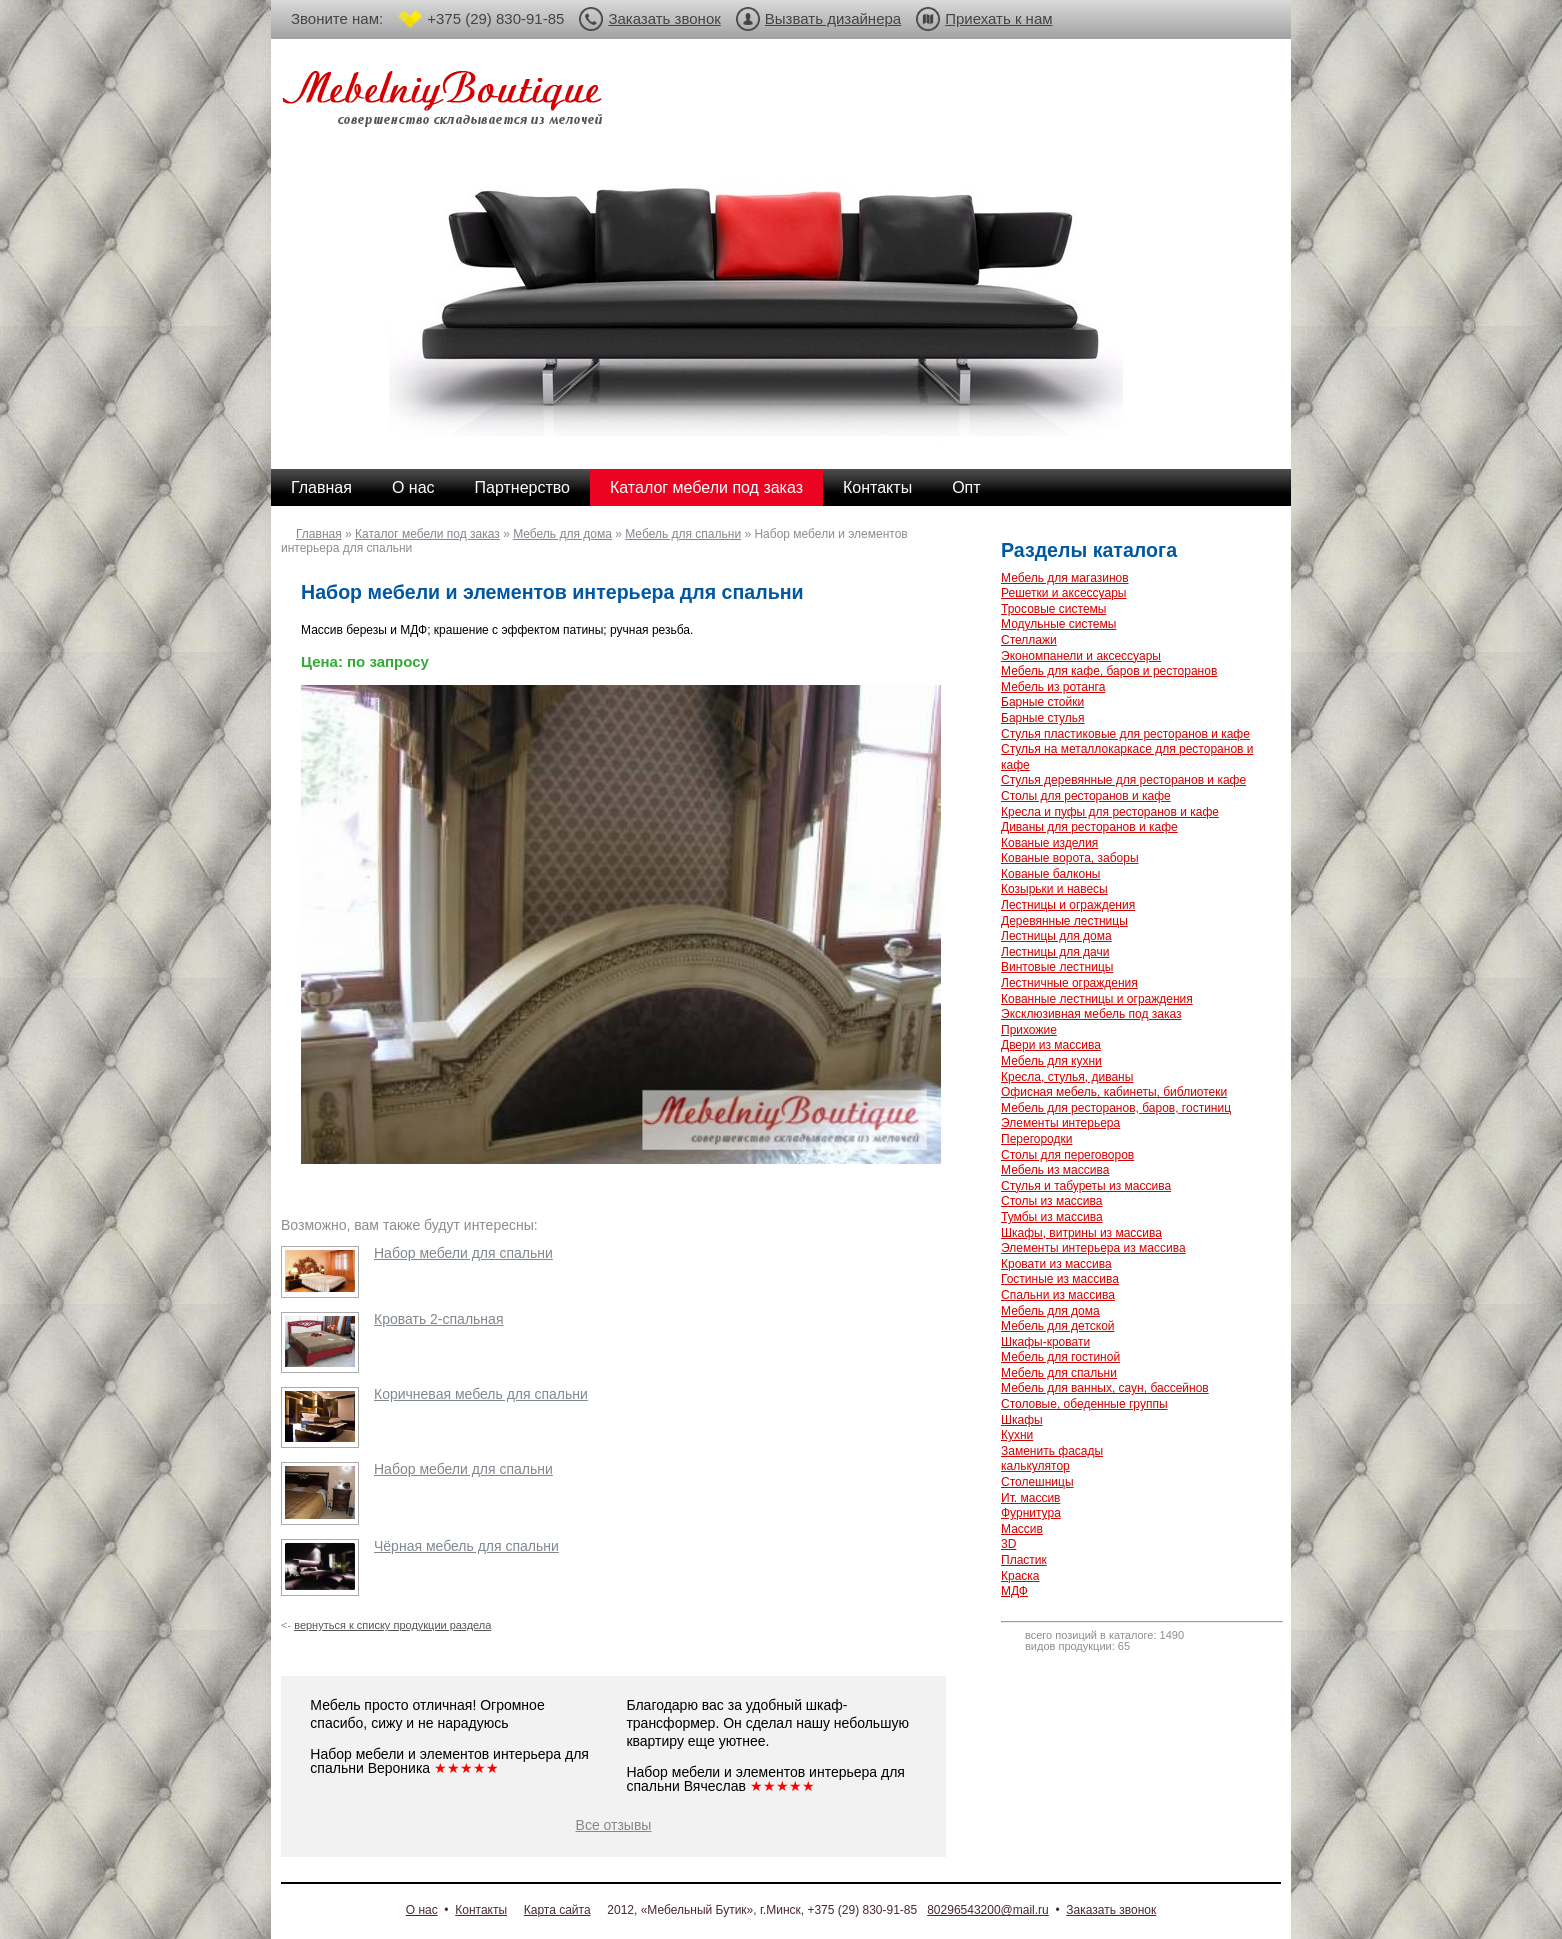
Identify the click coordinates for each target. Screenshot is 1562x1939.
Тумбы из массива (1052, 1217)
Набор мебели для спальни (463, 1253)
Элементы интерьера (1060, 1123)
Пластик (1024, 1560)
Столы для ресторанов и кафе (1086, 796)
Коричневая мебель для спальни (481, 1394)
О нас (413, 487)
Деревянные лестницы (1064, 921)
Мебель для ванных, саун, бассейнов (1105, 1388)
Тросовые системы (1053, 609)
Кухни (1017, 1435)
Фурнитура (1031, 1513)
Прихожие (1029, 1030)
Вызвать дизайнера (833, 18)
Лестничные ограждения (1069, 983)
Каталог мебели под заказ (706, 487)
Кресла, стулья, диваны (1067, 1077)
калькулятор (1035, 1466)
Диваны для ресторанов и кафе (1089, 827)
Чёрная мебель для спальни (466, 1546)
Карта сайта (557, 1910)
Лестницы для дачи (1055, 952)
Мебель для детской (1058, 1326)
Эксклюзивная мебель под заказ (1091, 1014)
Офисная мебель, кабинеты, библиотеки (1114, 1092)
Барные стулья (1043, 718)
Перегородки (1036, 1139)
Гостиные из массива (1060, 1279)
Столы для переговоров (1067, 1155)
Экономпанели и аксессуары (1081, 656)
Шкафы (1022, 1420)
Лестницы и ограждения (1068, 905)
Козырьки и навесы (1054, 889)
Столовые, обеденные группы (1084, 1404)
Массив (1022, 1529)
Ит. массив (1030, 1498)
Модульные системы (1058, 624)
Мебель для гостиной (1060, 1357)
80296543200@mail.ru (988, 1910)
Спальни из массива (1058, 1295)
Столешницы (1037, 1482)
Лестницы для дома (1056, 936)
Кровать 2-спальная (438, 1319)
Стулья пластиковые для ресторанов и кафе (1125, 734)
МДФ (1014, 1591)
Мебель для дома (562, 534)
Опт (966, 487)
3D (1008, 1544)
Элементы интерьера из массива (1093, 1248)
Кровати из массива (1056, 1264)
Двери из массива (1051, 1045)
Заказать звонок (664, 18)
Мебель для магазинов (1065, 578)
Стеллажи (1029, 640)
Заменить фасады (1052, 1451)
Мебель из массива (1055, 1170)
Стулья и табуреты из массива (1086, 1186)
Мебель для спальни (683, 534)
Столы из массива (1051, 1201)
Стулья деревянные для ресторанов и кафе (1123, 780)
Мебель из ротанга (1053, 687)
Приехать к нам (998, 18)
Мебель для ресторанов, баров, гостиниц (1116, 1108)
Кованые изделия (1049, 843)
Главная (321, 487)
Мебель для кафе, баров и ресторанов (1109, 671)
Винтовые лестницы (1057, 967)
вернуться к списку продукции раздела (392, 1625)
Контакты (877, 487)
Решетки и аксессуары (1063, 593)
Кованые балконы (1050, 874)
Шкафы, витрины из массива (1081, 1233)
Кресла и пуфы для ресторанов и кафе (1110, 812)
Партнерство (522, 487)
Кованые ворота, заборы (1070, 858)
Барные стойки (1042, 702)
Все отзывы (614, 1825)
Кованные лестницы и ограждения (1097, 999)
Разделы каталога (1089, 550)
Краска (1020, 1576)
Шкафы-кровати (1045, 1342)
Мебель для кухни (1051, 1061)
